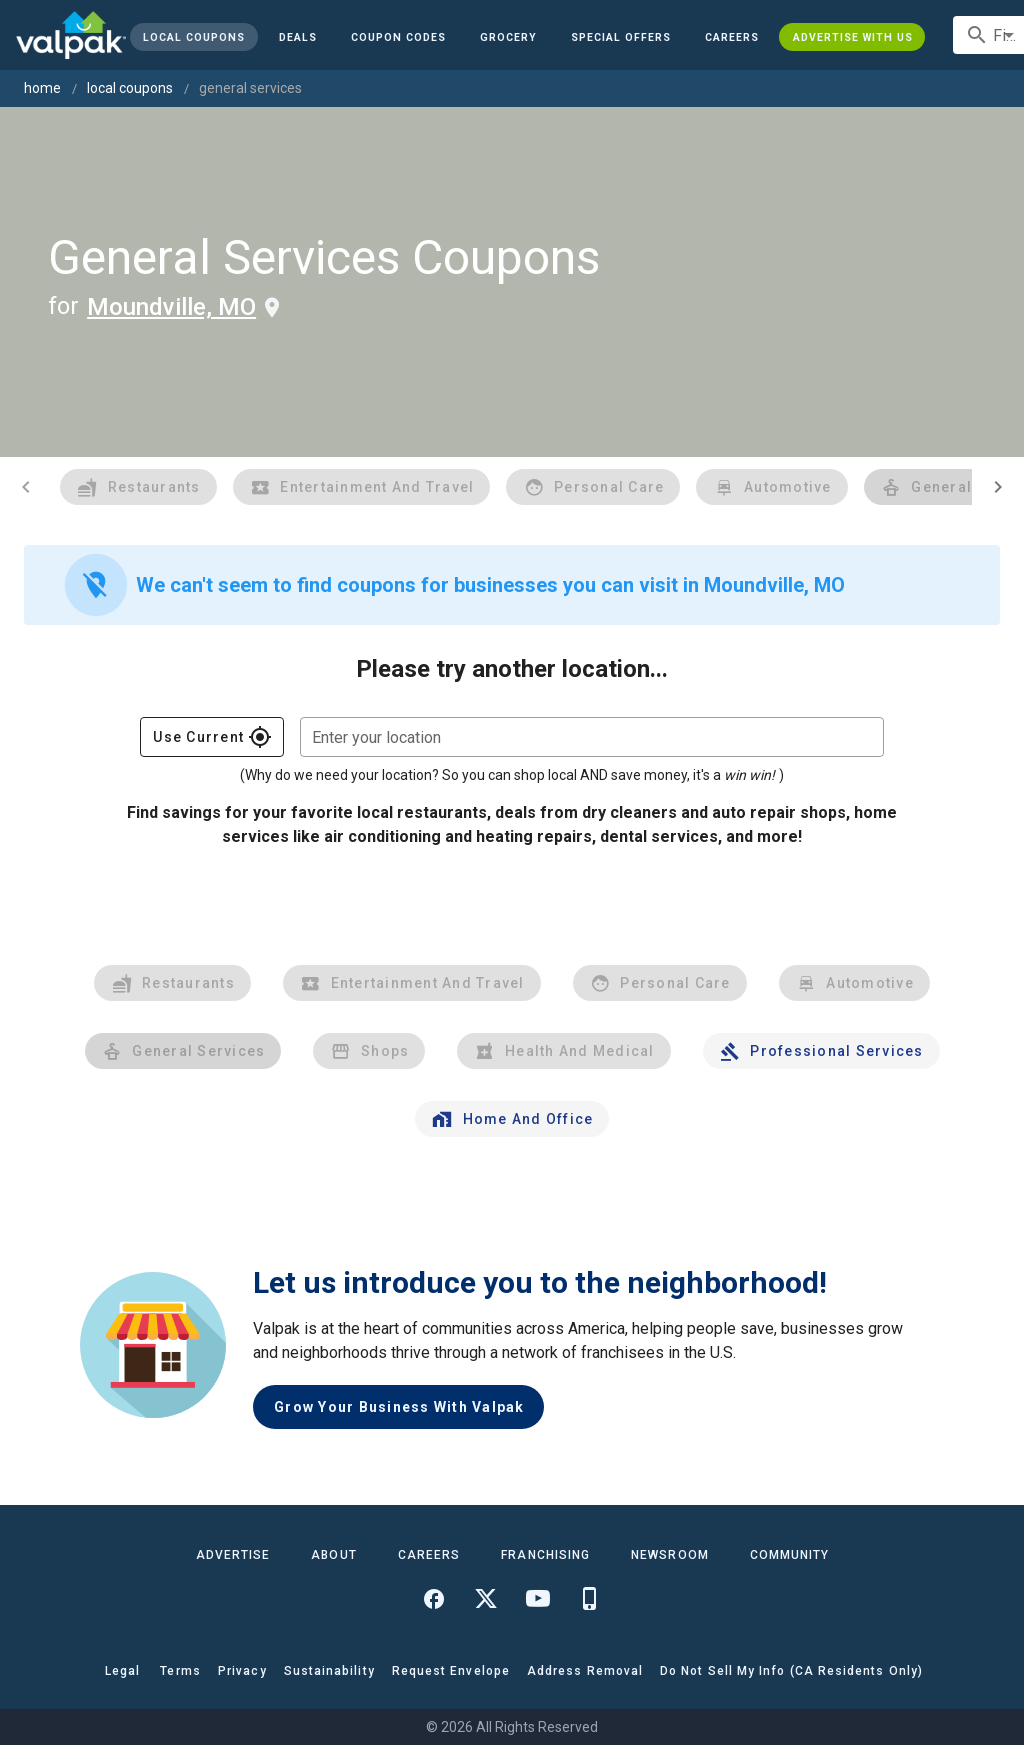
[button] (621, 37)
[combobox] (592, 737)
